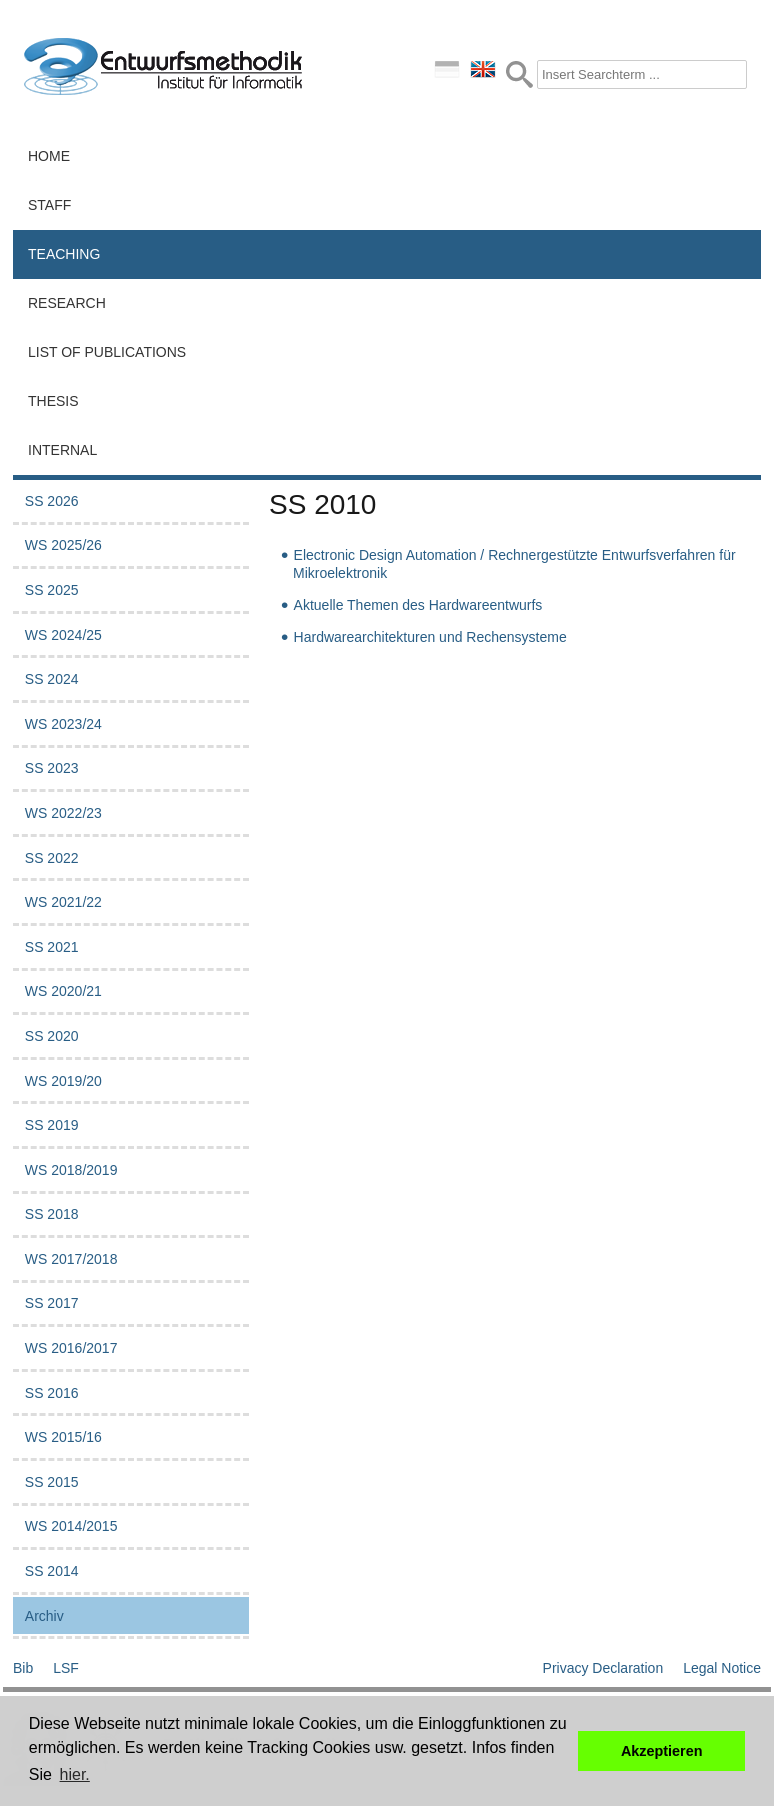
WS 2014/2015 (71, 1526)
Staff (49, 205)
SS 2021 (52, 947)
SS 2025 (52, 590)
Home (49, 156)
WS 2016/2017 (71, 1348)
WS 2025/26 (63, 545)
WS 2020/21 (63, 991)
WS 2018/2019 (71, 1170)
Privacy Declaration (603, 1668)
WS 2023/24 (63, 724)
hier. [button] (75, 1774)
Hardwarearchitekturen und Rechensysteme (430, 637)
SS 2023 (52, 768)
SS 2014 (52, 1571)
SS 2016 (52, 1393)
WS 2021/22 (63, 902)
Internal (62, 450)
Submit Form (519, 74)
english (483, 69)
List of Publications (107, 352)
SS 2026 (52, 501)
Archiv (44, 1616)
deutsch (447, 69)
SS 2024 (52, 679)
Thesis (53, 401)
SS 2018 (52, 1214)
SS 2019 (52, 1125)
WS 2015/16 (63, 1437)
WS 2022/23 (63, 813)
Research (67, 303)
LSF (66, 1668)
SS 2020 (52, 1036)
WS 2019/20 (63, 1081)
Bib (23, 1668)
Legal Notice (722, 1668)
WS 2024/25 (63, 635)
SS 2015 (52, 1482)
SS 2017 (52, 1303)
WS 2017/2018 (71, 1259)
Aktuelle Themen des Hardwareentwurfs (418, 605)
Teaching (64, 254)
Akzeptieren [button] (662, 1751)
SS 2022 (52, 858)
